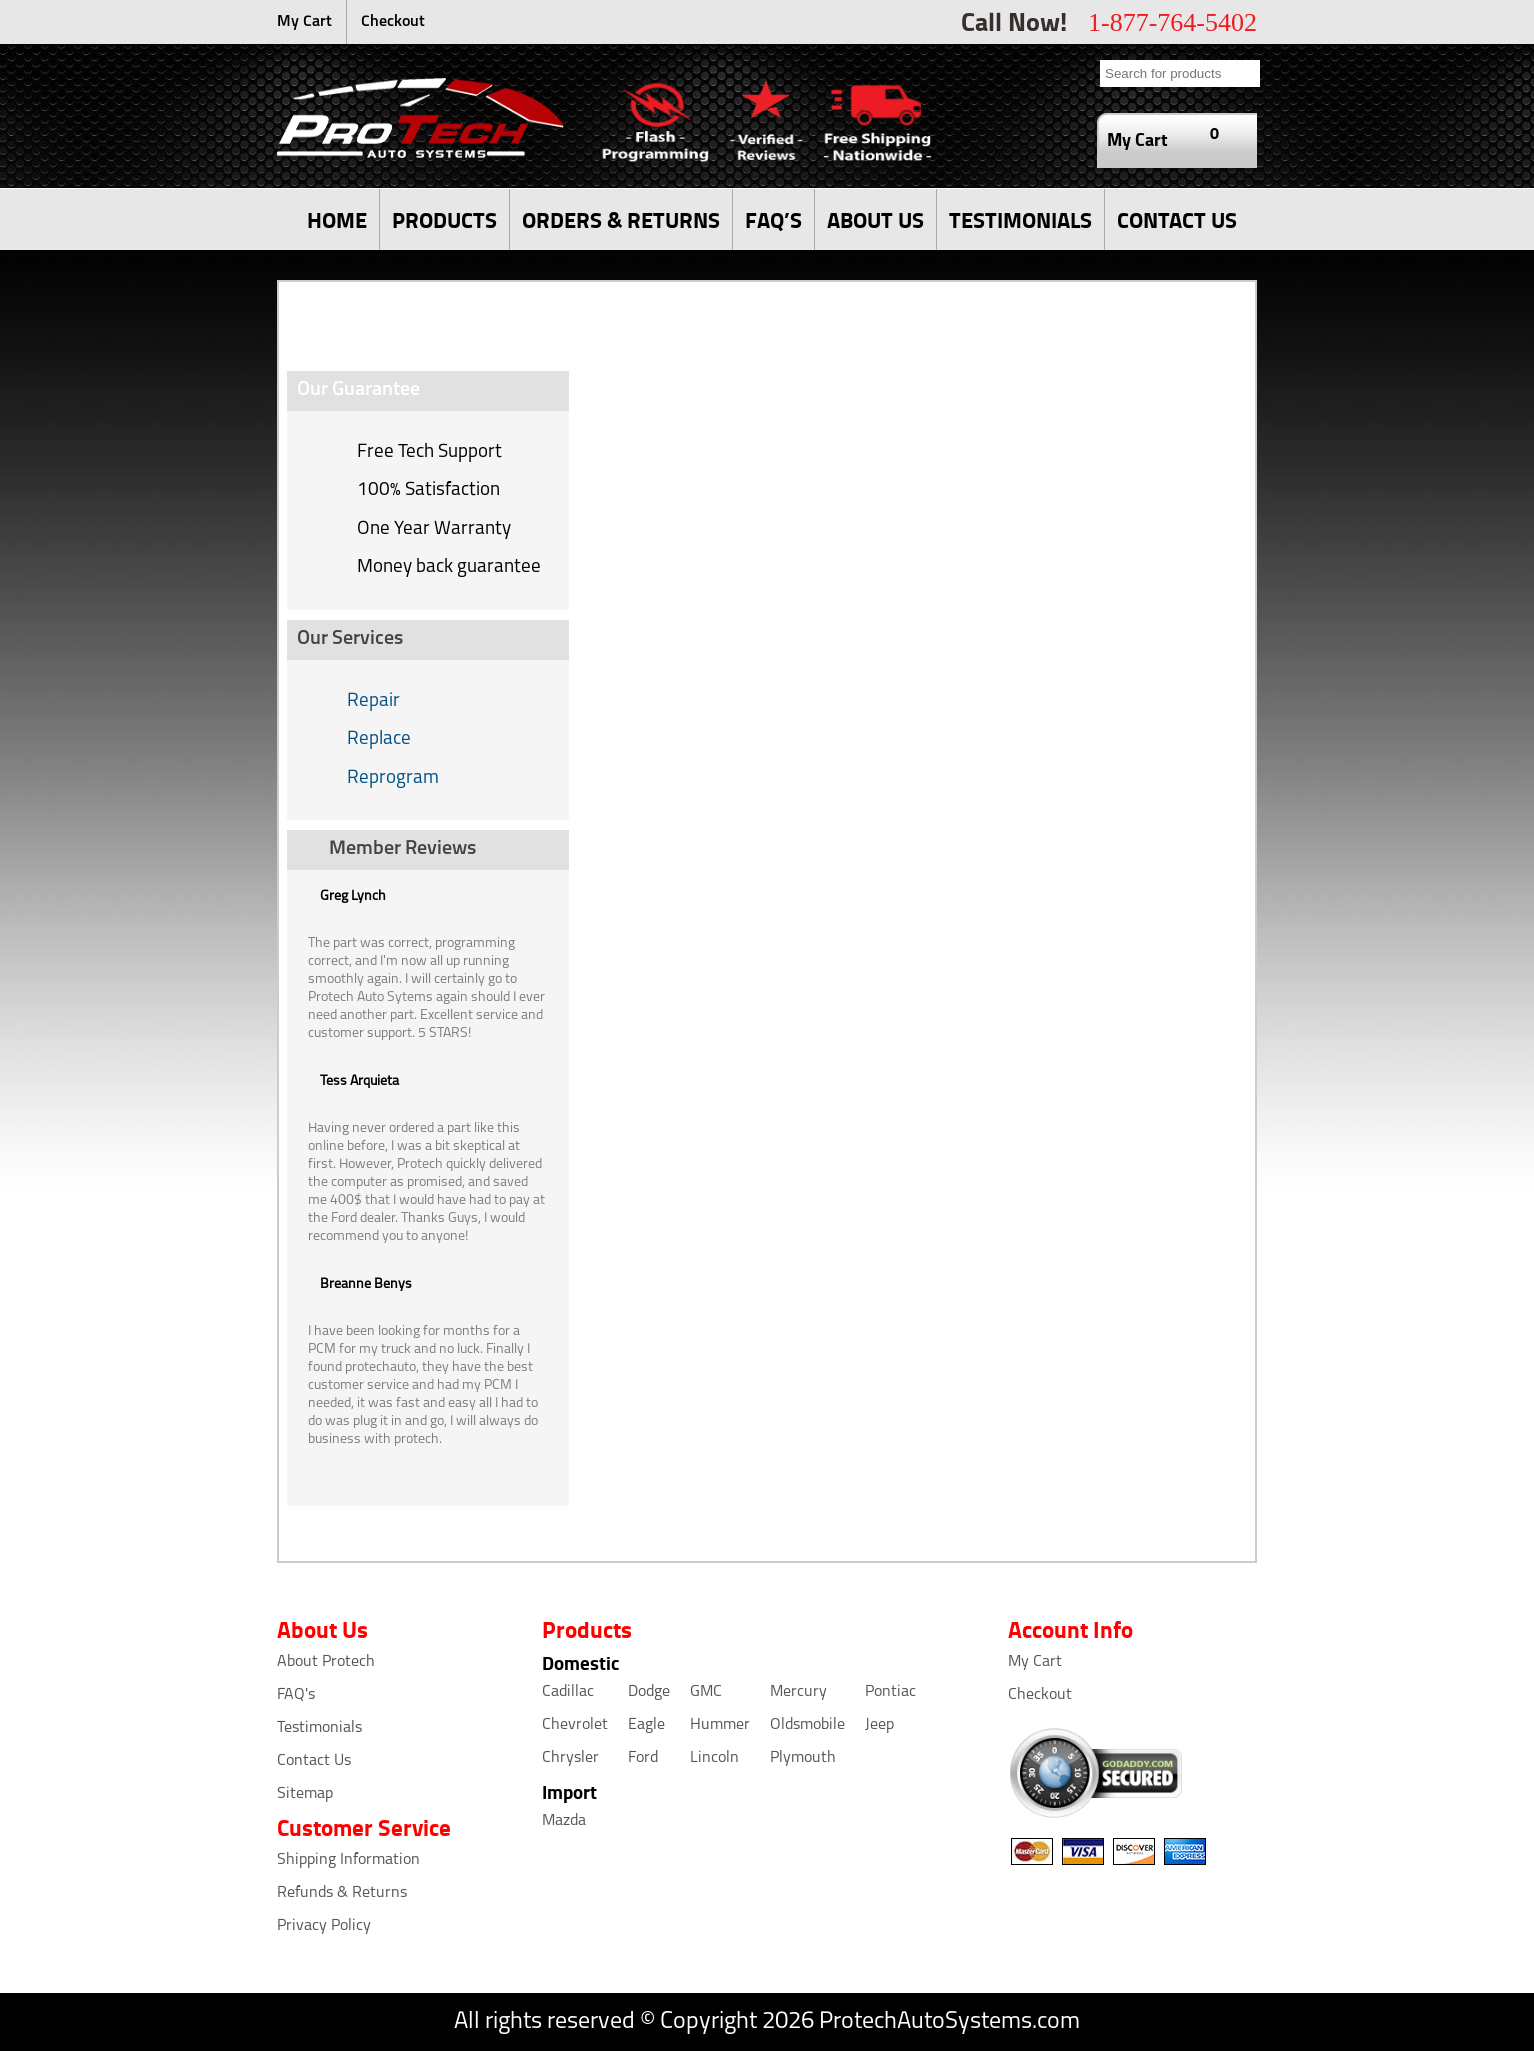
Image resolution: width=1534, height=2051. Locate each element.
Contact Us (314, 1761)
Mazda (564, 1821)
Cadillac (568, 1692)
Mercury (798, 1692)
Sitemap (305, 1794)
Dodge (649, 1692)
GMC (706, 1692)
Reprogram (393, 778)
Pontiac (890, 1692)
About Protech (326, 1662)
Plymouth (803, 1758)
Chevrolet (575, 1725)
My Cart (304, 22)
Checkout (393, 22)
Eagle (646, 1725)
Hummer (720, 1725)
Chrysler (570, 1758)
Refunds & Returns (342, 1893)
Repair (373, 701)
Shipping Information (348, 1860)
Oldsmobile (807, 1725)
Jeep (879, 1725)
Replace (379, 739)
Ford (643, 1758)
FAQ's (296, 1695)
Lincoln (714, 1758)
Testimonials (319, 1728)
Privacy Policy (324, 1926)
